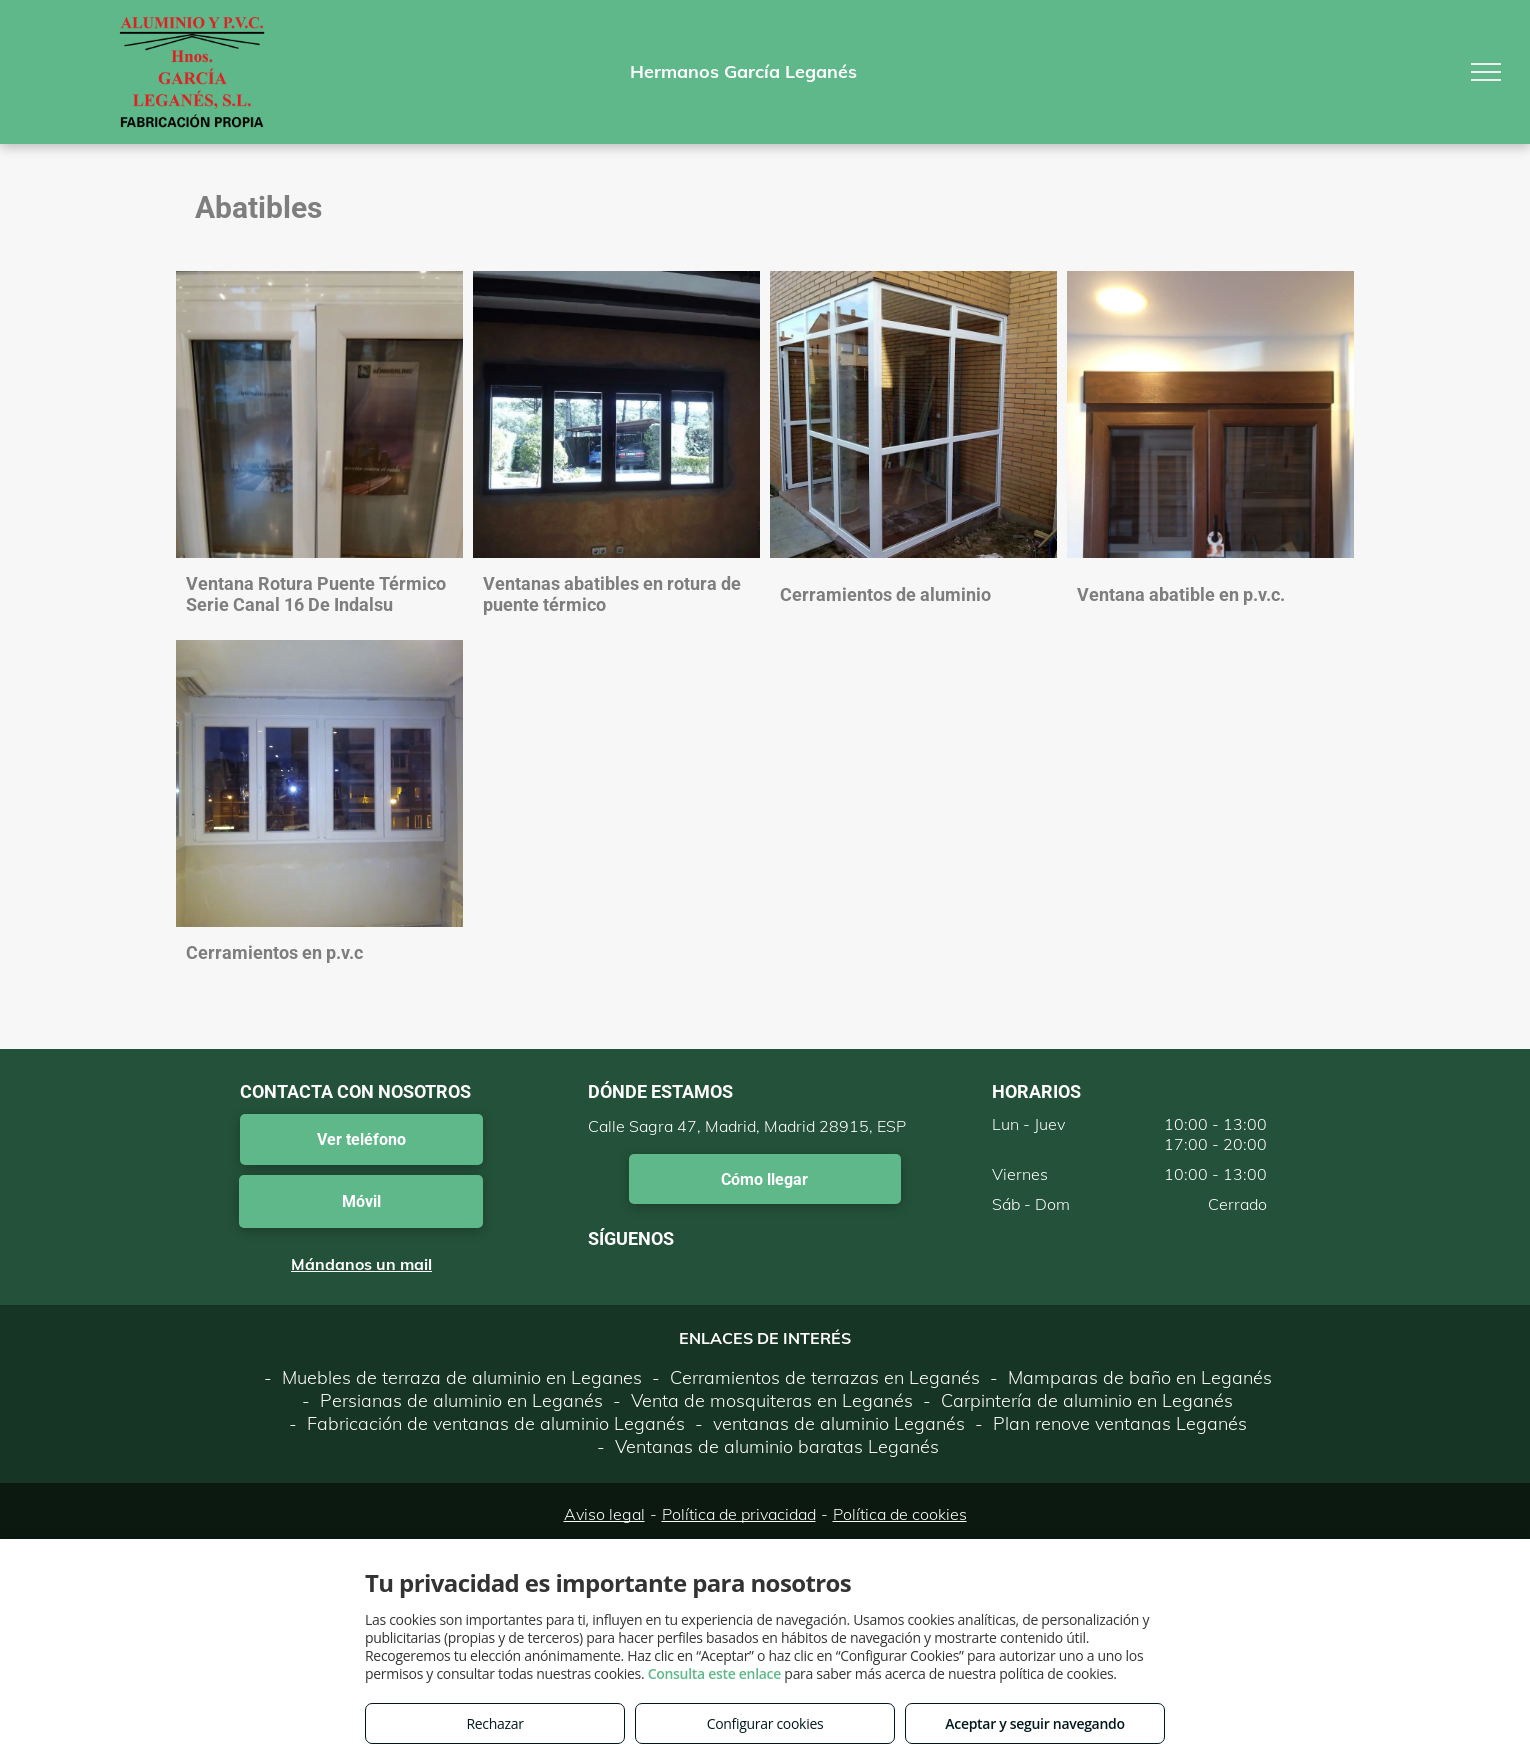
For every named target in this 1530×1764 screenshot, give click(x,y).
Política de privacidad (739, 1514)
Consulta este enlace (714, 1673)
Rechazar (494, 1723)
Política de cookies (900, 1514)
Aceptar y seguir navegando (1034, 1723)
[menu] (1486, 72)
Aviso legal (604, 1514)
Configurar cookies (765, 1723)
